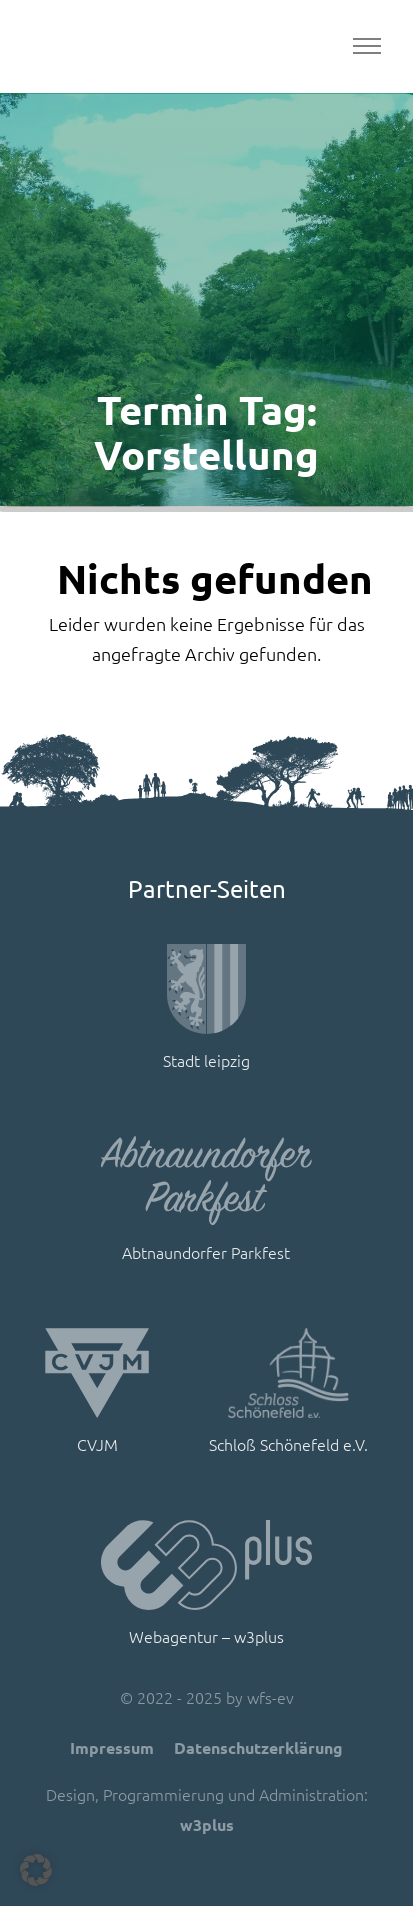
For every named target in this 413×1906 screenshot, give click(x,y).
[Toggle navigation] (366, 46)
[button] (36, 1870)
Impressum (112, 1747)
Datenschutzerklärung (258, 1747)
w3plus (207, 1824)
